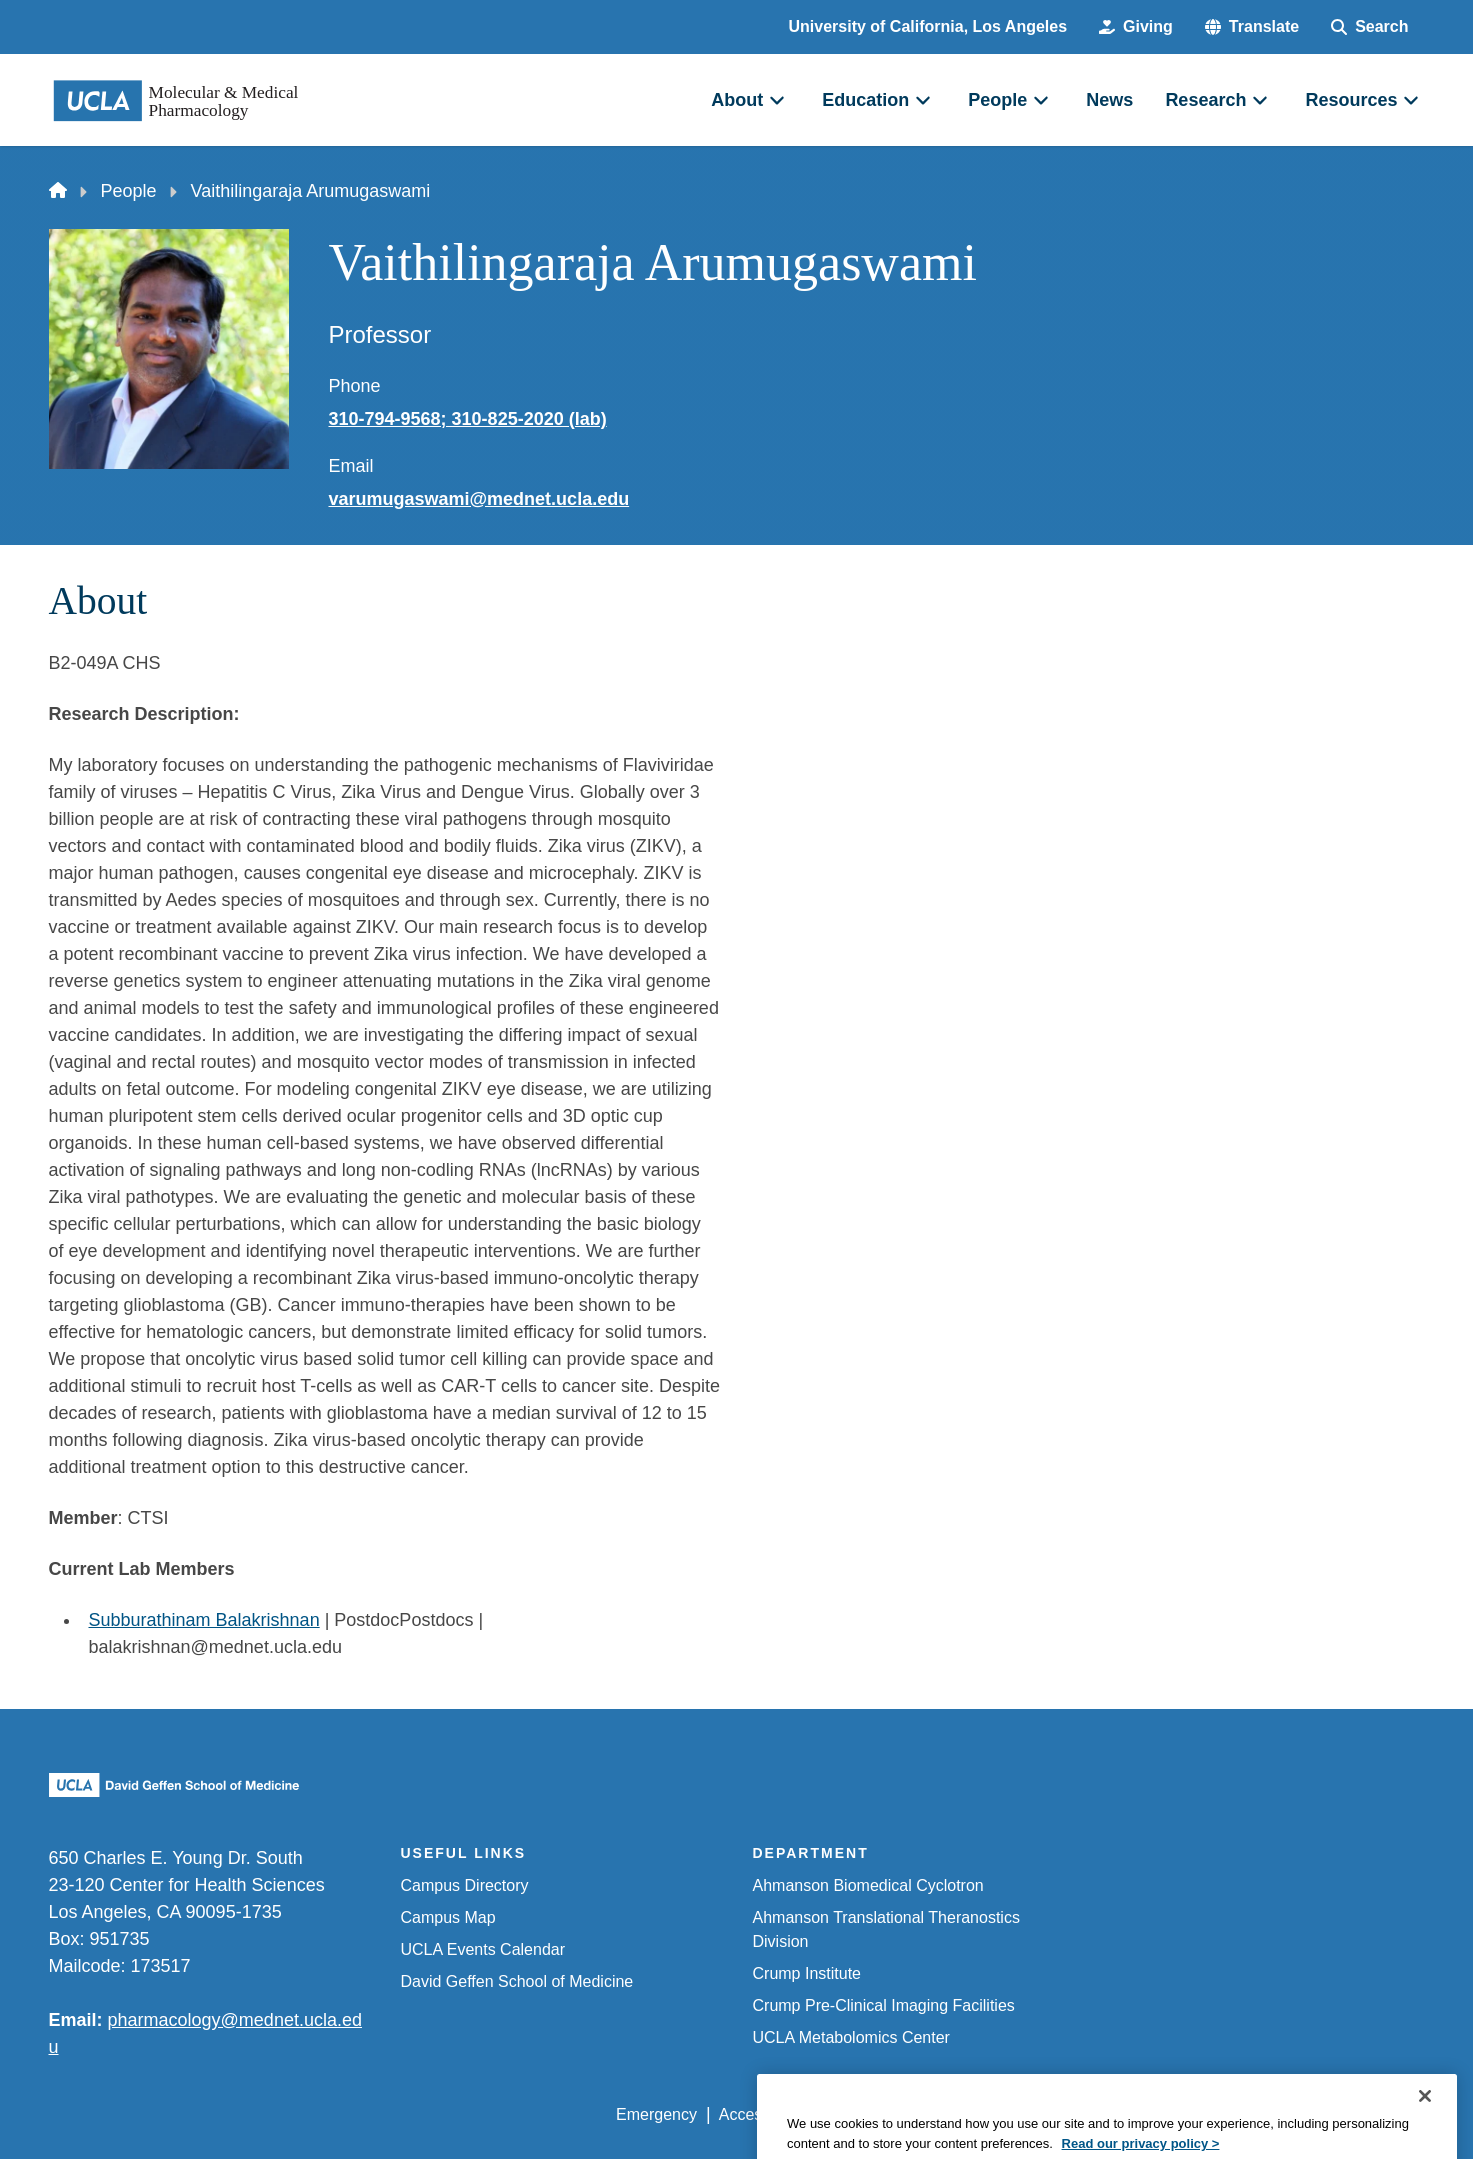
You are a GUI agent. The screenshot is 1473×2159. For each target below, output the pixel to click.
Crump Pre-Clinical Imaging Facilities (884, 2005)
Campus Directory (465, 1885)
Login (1235, 2114)
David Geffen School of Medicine (517, 1981)
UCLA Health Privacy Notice (1094, 2114)
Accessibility (762, 2114)
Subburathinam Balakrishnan (204, 1620)
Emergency (656, 2114)
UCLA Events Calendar (483, 1949)
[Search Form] (1369, 27)
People (129, 191)
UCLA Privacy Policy (901, 2114)
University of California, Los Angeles (928, 26)
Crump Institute (807, 1973)
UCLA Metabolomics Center (851, 2037)
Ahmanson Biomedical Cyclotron (868, 1885)
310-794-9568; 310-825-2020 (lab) (468, 419)
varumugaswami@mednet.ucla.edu (479, 499)
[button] (1252, 27)
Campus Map (448, 1917)
